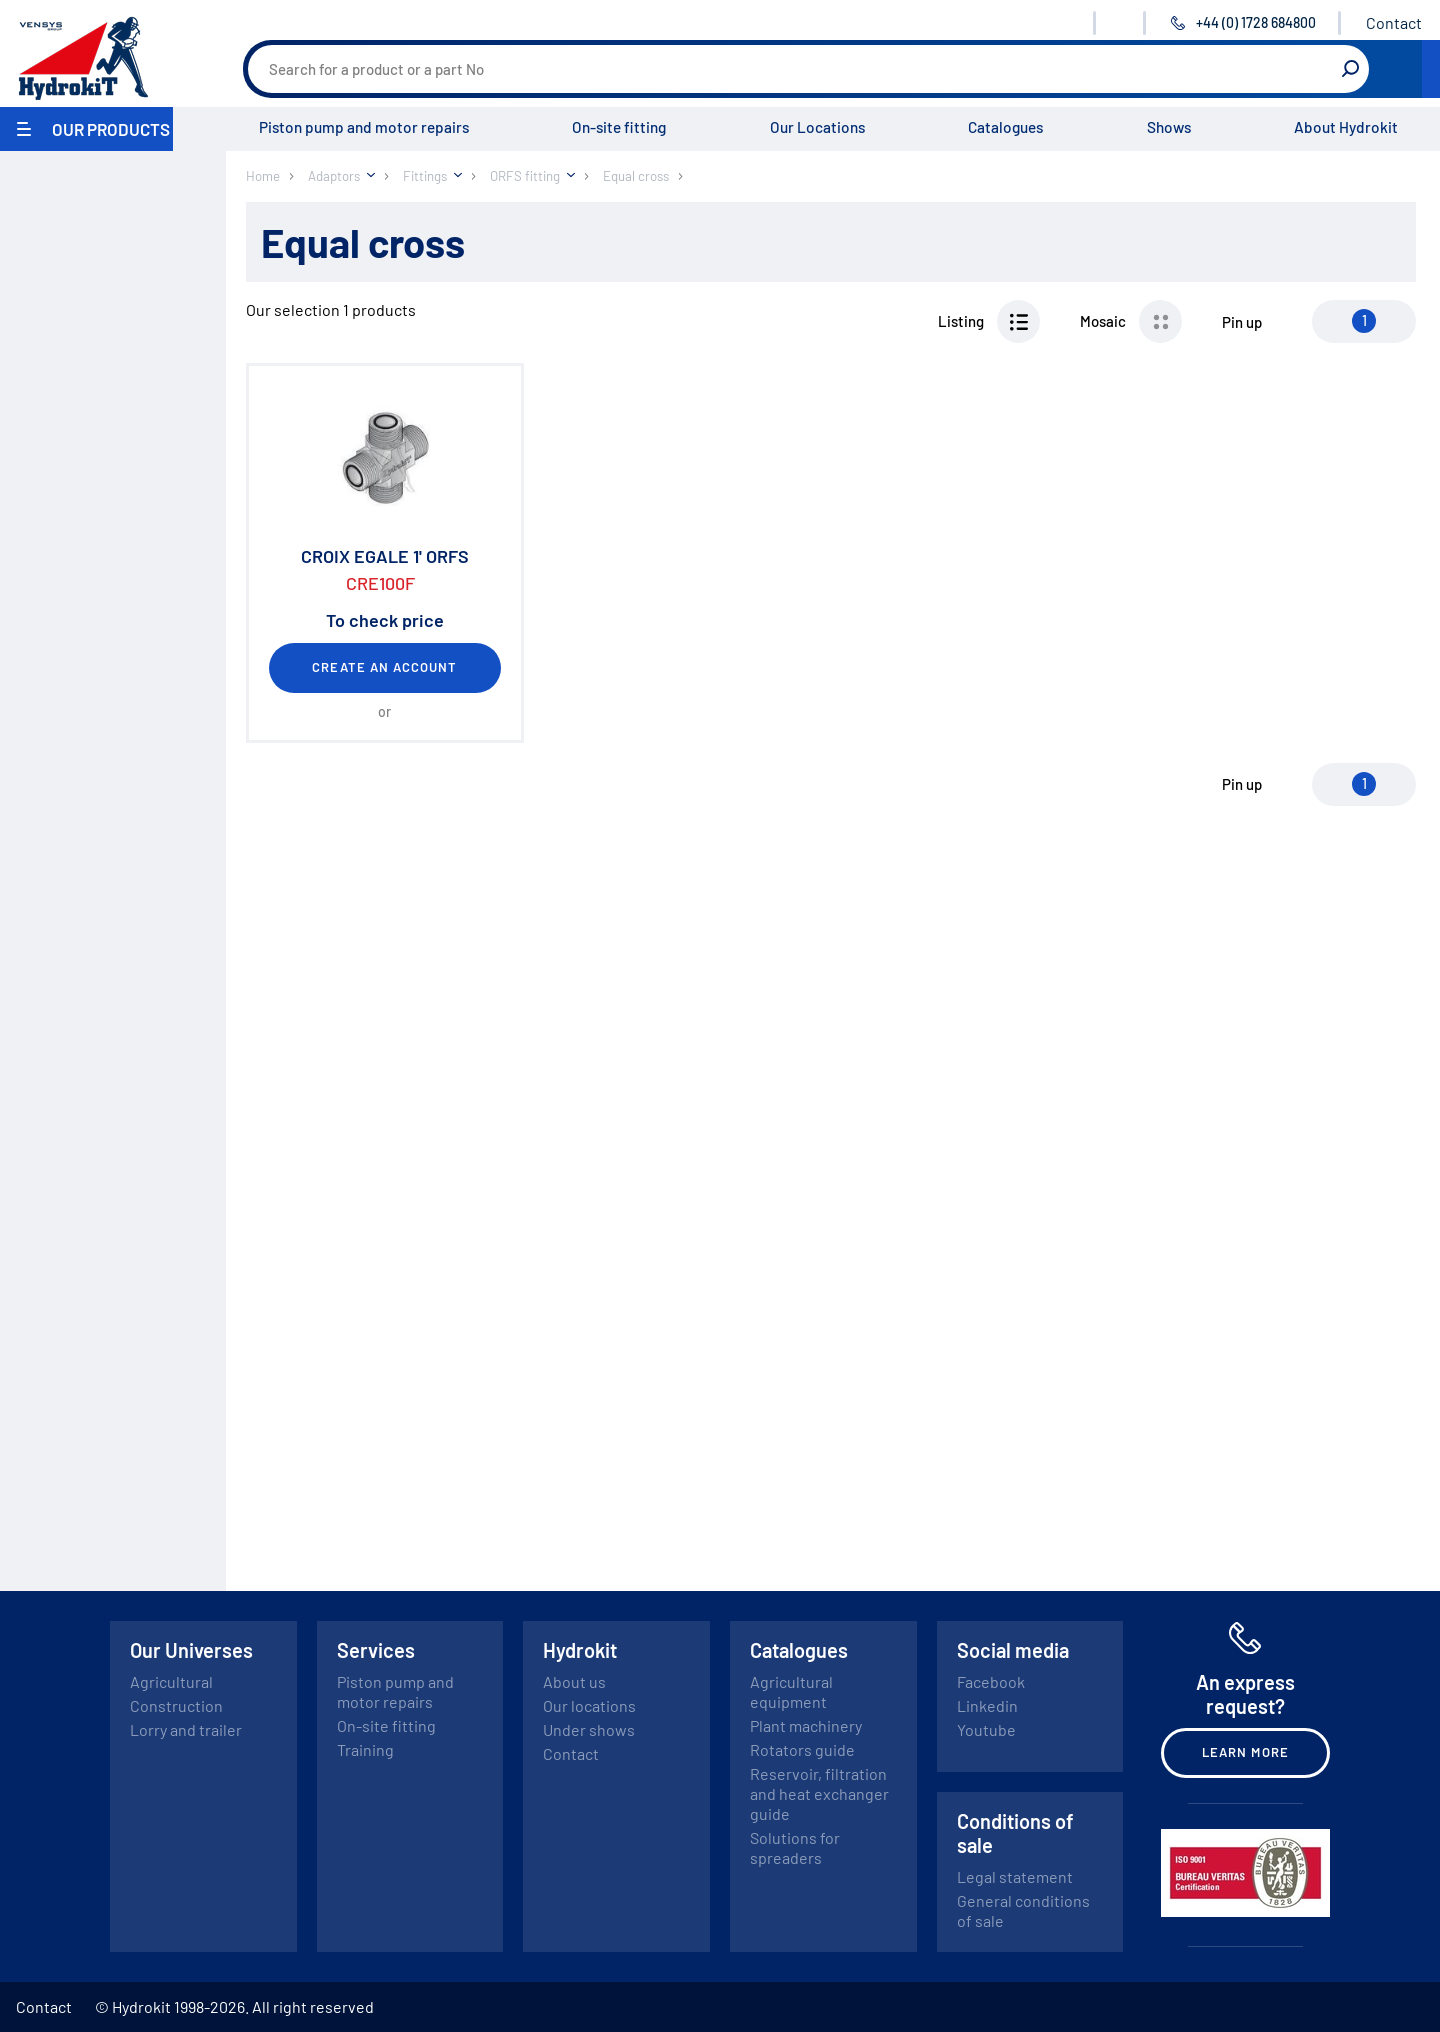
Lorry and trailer (186, 1729)
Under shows (589, 1729)
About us (574, 1681)
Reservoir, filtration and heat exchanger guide (819, 1793)
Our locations (589, 1705)
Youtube (986, 1729)
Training (365, 1749)
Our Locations (817, 127)
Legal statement (1015, 1876)
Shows (1169, 127)
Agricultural (171, 1681)
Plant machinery (806, 1725)
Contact (1394, 22)
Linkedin (987, 1705)
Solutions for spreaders (795, 1847)
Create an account (384, 667)
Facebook (991, 1681)
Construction (176, 1705)
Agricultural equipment (791, 1691)
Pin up (1242, 322)
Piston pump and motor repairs (364, 127)
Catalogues (1005, 127)
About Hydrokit (1346, 127)
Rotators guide (802, 1749)
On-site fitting (619, 127)
